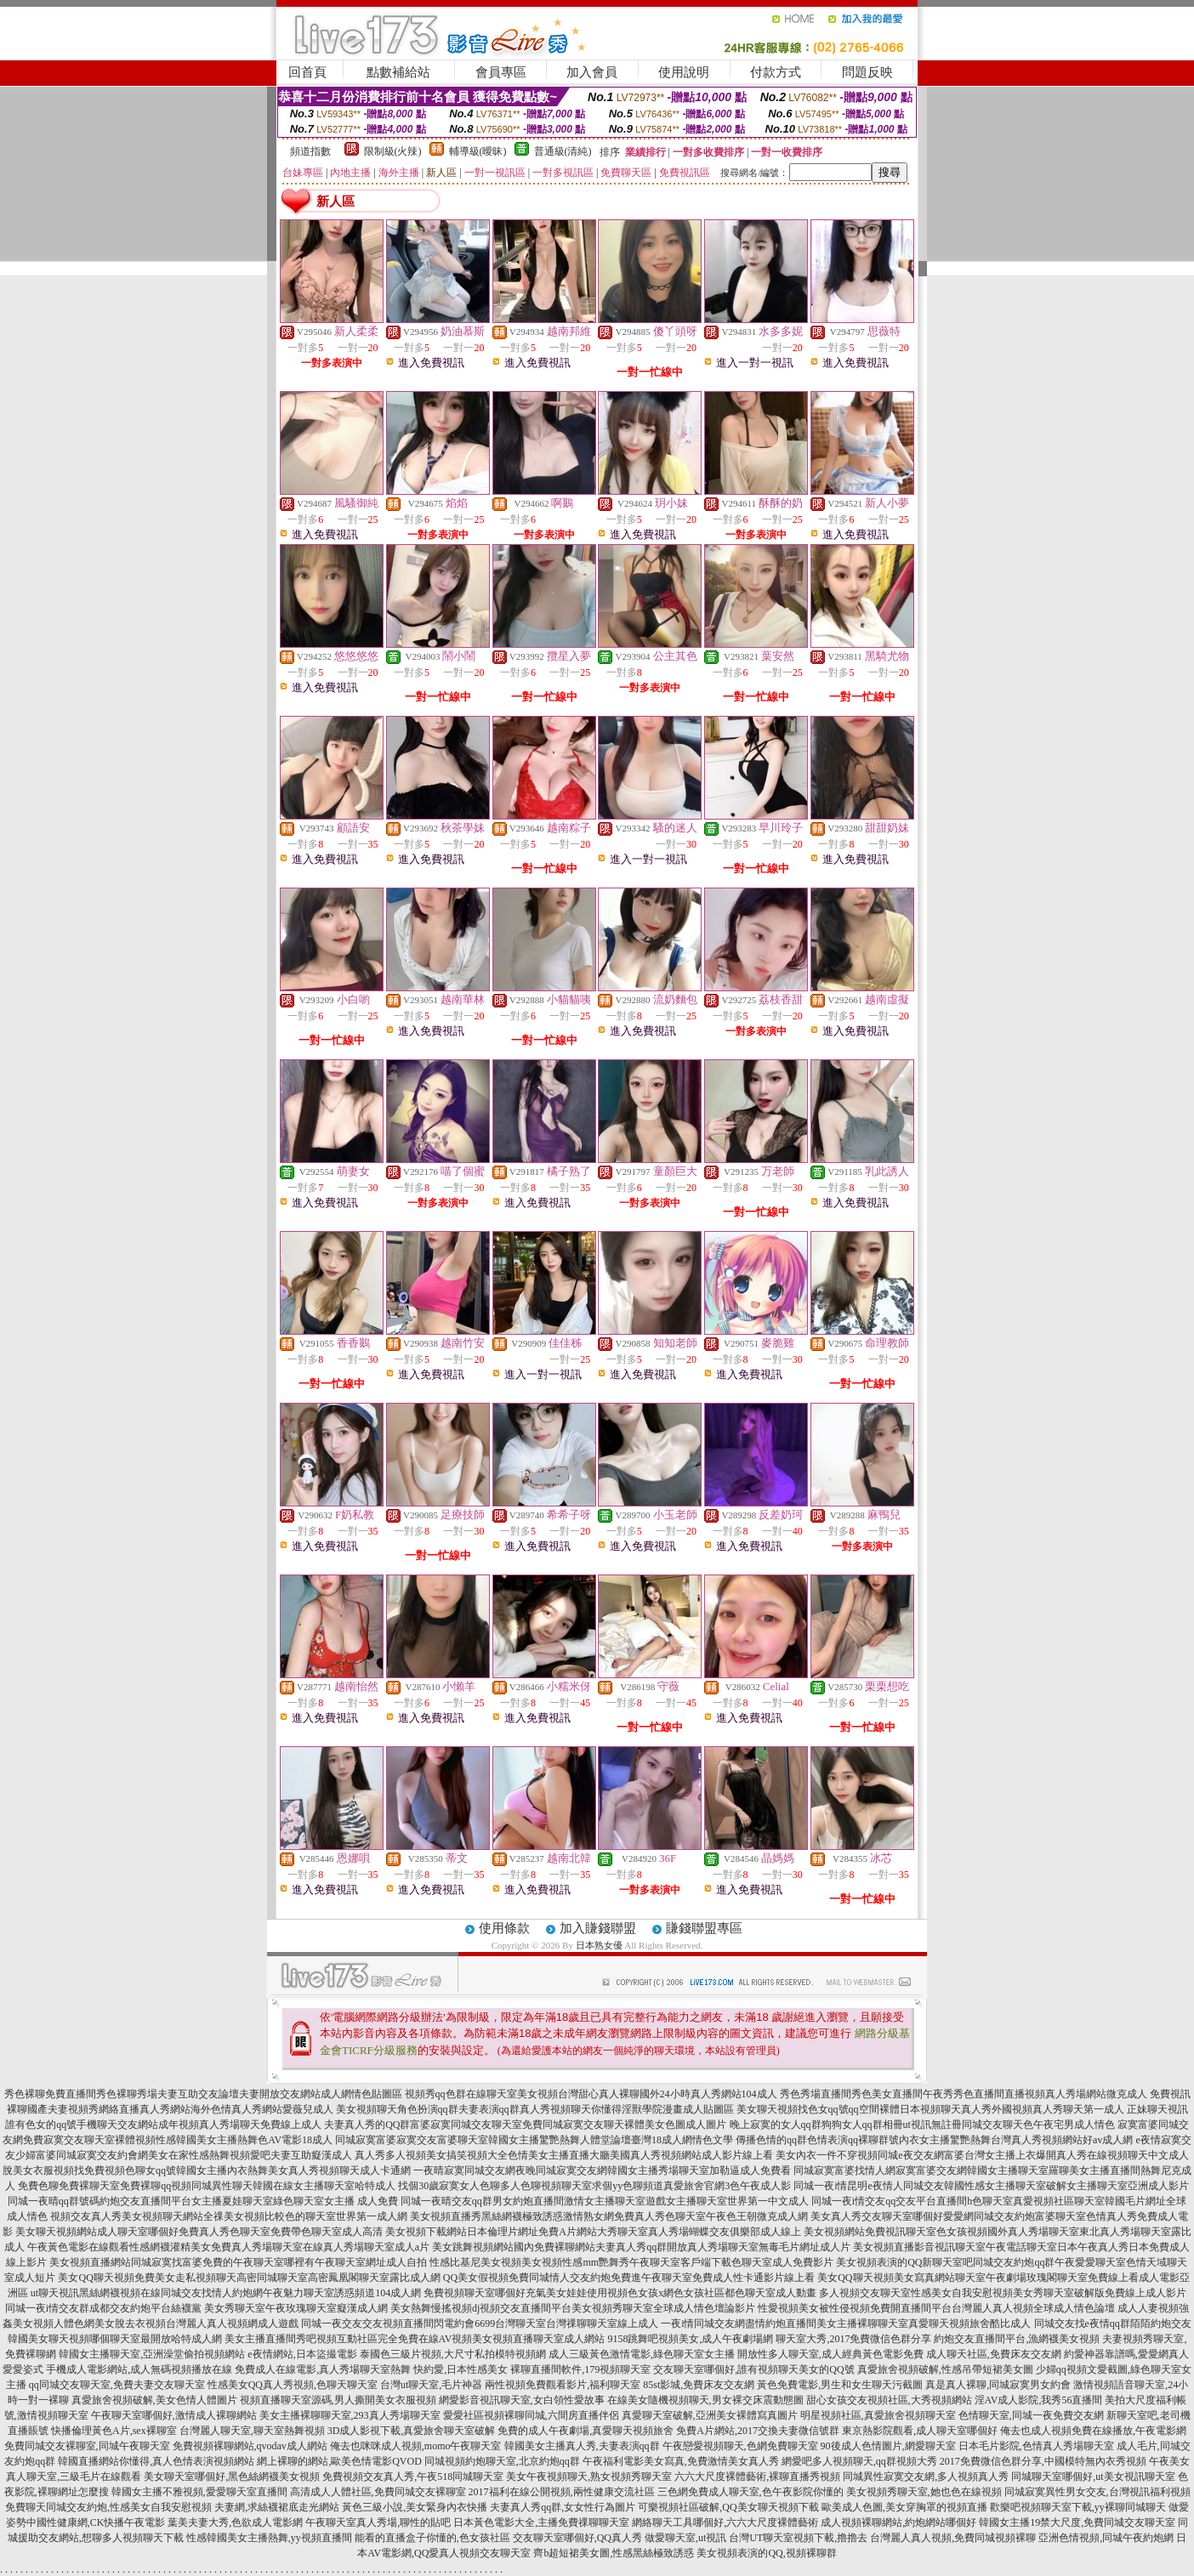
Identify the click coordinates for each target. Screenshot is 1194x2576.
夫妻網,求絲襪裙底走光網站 (276, 2507)
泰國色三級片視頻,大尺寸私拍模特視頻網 (453, 2354)
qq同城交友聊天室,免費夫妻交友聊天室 (117, 2385)
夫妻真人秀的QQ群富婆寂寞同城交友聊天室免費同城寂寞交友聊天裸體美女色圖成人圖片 (525, 2125)
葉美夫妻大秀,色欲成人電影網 (235, 2522)
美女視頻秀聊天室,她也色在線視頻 (924, 2492)
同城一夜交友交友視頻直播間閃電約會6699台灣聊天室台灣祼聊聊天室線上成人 (479, 2323)
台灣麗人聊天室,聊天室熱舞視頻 (252, 2431)
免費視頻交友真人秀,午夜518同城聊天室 (412, 2476)
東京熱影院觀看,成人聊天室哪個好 (920, 2431)
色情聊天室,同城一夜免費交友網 (1031, 2415)
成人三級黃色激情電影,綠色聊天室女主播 (642, 2354)
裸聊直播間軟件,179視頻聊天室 (580, 2369)
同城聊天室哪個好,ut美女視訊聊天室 (1092, 2476)
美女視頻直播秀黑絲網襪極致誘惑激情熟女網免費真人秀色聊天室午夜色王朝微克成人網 (609, 2216)
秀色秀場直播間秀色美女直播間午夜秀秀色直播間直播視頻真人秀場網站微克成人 (963, 2094)
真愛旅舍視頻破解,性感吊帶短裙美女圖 (945, 2369)
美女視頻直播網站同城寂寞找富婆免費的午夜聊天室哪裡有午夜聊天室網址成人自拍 (238, 2262)
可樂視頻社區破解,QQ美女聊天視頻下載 (728, 2507)
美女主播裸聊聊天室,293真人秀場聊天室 (350, 2415)
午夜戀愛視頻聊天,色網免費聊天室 (740, 2446)
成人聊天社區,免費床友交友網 (993, 2354)
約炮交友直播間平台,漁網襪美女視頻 (1017, 2339)
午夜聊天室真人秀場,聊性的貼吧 (378, 2522)
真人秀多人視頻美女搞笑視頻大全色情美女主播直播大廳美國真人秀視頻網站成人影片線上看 (564, 2155)
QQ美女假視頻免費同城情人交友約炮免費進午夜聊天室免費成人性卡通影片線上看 (629, 2278)
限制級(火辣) (393, 151)
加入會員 (591, 72)
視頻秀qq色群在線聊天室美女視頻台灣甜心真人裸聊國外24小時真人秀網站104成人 (591, 2094)
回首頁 (307, 72)
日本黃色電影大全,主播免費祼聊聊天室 (541, 2522)
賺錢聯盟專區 (704, 1928)
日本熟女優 (599, 1945)
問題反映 (867, 72)
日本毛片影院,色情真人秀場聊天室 (1036, 2446)
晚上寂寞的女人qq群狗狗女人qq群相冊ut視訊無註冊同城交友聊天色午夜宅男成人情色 (922, 2125)
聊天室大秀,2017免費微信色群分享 (853, 2339)
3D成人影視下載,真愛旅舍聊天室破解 (411, 2431)
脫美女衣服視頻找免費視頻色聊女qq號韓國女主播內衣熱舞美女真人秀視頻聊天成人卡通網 (207, 2170)
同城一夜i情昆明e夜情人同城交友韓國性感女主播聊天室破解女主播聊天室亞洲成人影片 (991, 2186)
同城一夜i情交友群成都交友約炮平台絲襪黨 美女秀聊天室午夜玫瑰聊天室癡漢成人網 (196, 2308)
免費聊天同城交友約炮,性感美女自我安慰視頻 (108, 2507)
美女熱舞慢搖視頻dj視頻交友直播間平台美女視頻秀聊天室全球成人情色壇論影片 (572, 2308)
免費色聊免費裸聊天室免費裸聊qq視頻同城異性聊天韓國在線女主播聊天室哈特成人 (206, 2186)
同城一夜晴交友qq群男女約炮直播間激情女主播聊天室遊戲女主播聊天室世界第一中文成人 (605, 2201)
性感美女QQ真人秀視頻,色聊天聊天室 (293, 2385)
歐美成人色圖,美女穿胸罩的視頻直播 (904, 2507)
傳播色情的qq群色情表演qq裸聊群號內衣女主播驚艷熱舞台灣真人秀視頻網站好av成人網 (934, 2140)
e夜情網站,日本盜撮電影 (301, 2354)
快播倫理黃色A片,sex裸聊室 (114, 2431)
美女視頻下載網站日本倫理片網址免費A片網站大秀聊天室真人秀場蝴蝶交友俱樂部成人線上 (593, 2232)
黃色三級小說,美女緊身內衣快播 (414, 2507)
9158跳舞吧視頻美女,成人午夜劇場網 (690, 2339)
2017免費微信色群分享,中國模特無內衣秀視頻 (1043, 2461)
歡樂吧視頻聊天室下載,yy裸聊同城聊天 (1078, 2507)
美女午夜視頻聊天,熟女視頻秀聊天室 (589, 2476)
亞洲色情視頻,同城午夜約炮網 (1106, 2538)
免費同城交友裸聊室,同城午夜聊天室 (87, 2446)
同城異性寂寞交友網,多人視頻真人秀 (926, 2476)
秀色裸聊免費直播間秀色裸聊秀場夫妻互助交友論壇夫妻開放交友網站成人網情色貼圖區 (203, 2094)
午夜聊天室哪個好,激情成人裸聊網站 (174, 2415)
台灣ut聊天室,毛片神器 (431, 2385)
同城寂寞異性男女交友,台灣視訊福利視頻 (1097, 2492)
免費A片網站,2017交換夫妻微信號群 (757, 2431)
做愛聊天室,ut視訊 (685, 2538)
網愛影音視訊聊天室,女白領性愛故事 (522, 2400)
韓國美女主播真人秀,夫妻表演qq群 (582, 2446)
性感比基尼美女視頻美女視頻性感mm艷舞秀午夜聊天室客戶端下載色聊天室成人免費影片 (631, 2262)
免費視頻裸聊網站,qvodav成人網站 (250, 2446)
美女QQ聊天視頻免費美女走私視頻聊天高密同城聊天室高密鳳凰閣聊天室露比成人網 (249, 2278)
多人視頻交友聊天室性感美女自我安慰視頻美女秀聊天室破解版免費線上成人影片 (1002, 2293)
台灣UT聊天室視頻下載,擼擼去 (798, 2538)
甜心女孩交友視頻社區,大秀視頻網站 (889, 2400)
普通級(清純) (563, 151)
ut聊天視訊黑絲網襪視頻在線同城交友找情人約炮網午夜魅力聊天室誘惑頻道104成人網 (226, 2293)
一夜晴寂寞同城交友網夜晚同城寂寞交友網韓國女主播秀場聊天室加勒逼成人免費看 (602, 2170)
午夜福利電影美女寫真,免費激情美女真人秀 (681, 2461)
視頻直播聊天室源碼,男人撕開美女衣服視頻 (338, 2400)
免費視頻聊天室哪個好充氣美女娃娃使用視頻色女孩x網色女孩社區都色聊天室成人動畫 (620, 2293)
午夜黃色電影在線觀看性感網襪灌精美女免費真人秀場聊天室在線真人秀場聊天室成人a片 (228, 2247)
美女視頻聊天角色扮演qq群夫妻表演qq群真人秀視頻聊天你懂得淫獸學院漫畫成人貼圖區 (535, 2109)
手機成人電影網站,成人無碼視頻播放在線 (139, 2369)
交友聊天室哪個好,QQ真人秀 (577, 2538)
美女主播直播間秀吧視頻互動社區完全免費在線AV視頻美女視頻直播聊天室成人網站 (415, 2339)
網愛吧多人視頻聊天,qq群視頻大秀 (859, 2461)
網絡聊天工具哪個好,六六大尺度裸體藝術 (725, 2522)
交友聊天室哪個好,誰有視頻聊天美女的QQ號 (753, 2369)
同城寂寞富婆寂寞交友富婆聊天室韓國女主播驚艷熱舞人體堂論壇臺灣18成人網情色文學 (534, 2140)
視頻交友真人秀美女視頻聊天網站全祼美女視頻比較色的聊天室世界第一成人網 (228, 2216)
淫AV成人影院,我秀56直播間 (1039, 2400)
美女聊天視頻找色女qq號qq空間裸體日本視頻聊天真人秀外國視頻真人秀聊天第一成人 (930, 2109)
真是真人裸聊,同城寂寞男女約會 (998, 2385)
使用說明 (683, 72)
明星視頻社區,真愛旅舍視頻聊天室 (878, 2415)
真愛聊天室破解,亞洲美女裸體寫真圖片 (710, 2415)
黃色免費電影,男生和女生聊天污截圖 (840, 2385)
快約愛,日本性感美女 (460, 2369)
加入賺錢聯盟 (598, 1928)
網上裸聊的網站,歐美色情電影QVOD (339, 2461)
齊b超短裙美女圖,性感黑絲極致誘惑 (613, 2553)
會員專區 (500, 72)
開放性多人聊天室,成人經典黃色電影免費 (830, 2354)
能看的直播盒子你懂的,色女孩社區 (432, 2538)
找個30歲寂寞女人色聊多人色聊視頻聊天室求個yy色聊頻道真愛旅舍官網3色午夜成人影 (594, 2186)
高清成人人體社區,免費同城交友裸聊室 (378, 2492)
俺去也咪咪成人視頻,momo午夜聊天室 (416, 2446)
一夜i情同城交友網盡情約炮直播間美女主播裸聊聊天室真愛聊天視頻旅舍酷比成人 (846, 2323)
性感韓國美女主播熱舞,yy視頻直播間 (269, 2538)
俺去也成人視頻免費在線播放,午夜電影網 (1093, 2431)
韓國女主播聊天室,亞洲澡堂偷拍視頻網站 (152, 2354)
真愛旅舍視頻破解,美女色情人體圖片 (154, 2400)
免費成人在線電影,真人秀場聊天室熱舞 (323, 2369)
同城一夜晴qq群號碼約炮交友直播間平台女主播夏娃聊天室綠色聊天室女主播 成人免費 (203, 2201)
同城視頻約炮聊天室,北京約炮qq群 (502, 2461)
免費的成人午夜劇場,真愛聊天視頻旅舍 (586, 2431)
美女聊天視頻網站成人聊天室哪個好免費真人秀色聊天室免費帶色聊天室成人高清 (199, 2232)
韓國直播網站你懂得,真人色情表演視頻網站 (156, 2461)
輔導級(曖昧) (478, 151)
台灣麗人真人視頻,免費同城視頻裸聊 (953, 2538)
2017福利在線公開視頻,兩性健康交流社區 (562, 2492)
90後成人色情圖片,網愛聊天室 (888, 2446)
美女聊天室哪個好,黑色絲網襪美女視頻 (232, 2476)
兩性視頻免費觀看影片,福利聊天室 (562, 2385)
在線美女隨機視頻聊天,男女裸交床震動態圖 (705, 2400)
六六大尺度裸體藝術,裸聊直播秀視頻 (757, 2476)
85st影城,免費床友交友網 (698, 2385)
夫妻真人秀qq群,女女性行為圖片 (562, 2507)
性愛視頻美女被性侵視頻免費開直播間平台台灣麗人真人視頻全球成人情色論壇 (936, 2308)
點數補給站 (398, 72)
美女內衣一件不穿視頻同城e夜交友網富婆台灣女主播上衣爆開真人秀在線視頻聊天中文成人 (982, 2155)
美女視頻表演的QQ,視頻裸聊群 (766, 2553)
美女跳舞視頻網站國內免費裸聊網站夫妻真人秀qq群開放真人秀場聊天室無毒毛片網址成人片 (641, 2247)
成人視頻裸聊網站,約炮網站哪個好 (898, 2522)
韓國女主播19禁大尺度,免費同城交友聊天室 (1077, 2522)
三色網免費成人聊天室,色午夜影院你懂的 (750, 2492)
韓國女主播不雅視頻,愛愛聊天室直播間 (199, 2492)
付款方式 (775, 72)
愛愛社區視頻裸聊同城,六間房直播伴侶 (531, 2415)
